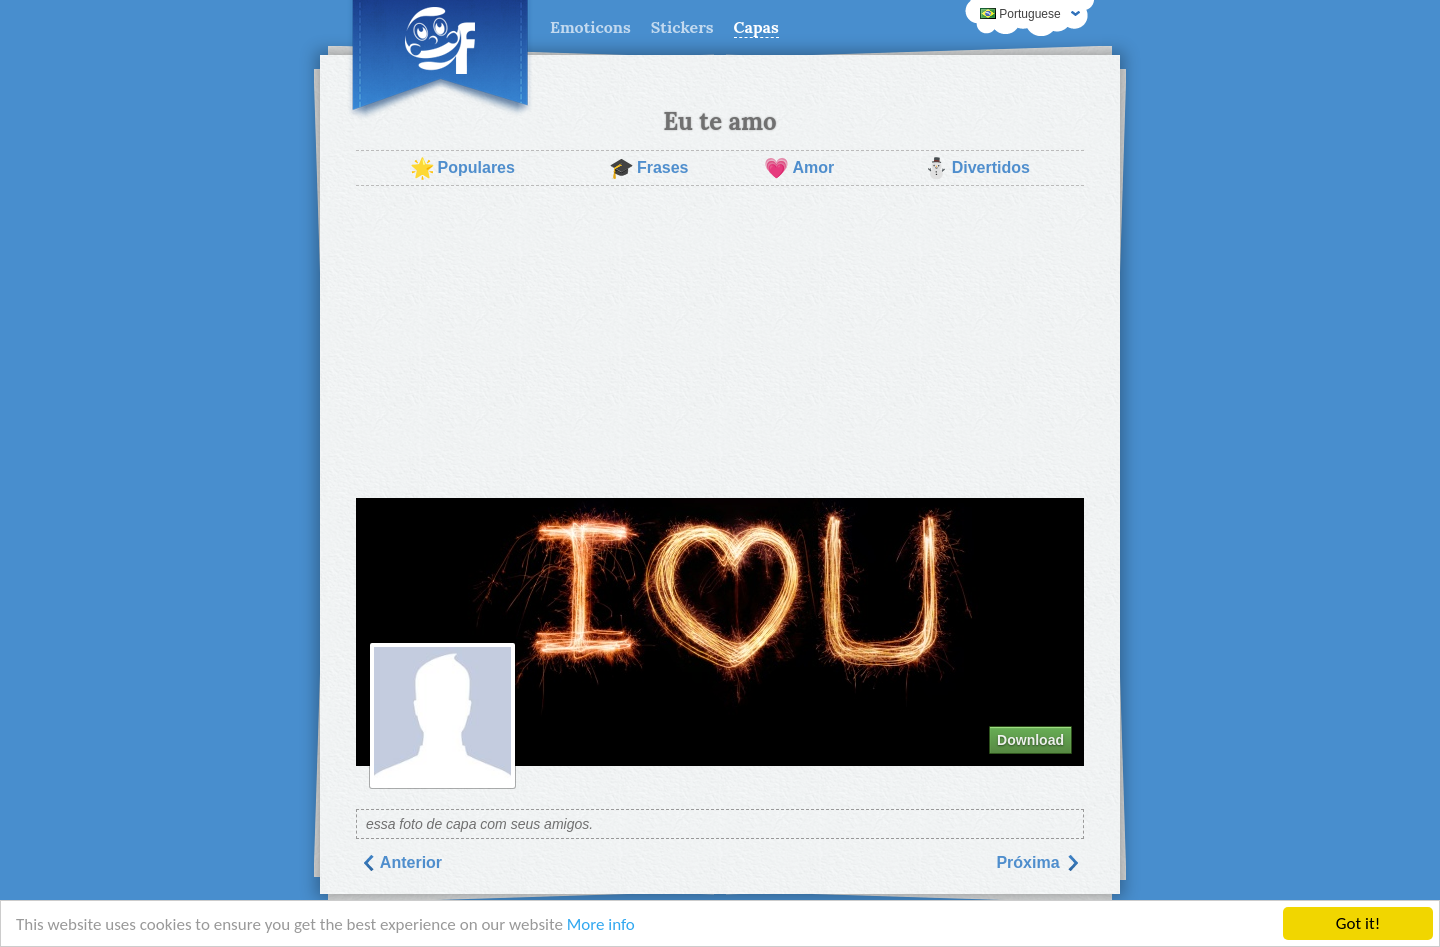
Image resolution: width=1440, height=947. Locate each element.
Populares (462, 168)
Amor (799, 168)
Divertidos (977, 168)
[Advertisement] (720, 342)
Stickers (682, 27)
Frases (649, 168)
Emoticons (590, 27)
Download (1030, 740)
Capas (756, 27)
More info (601, 925)
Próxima (1038, 862)
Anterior (401, 862)
